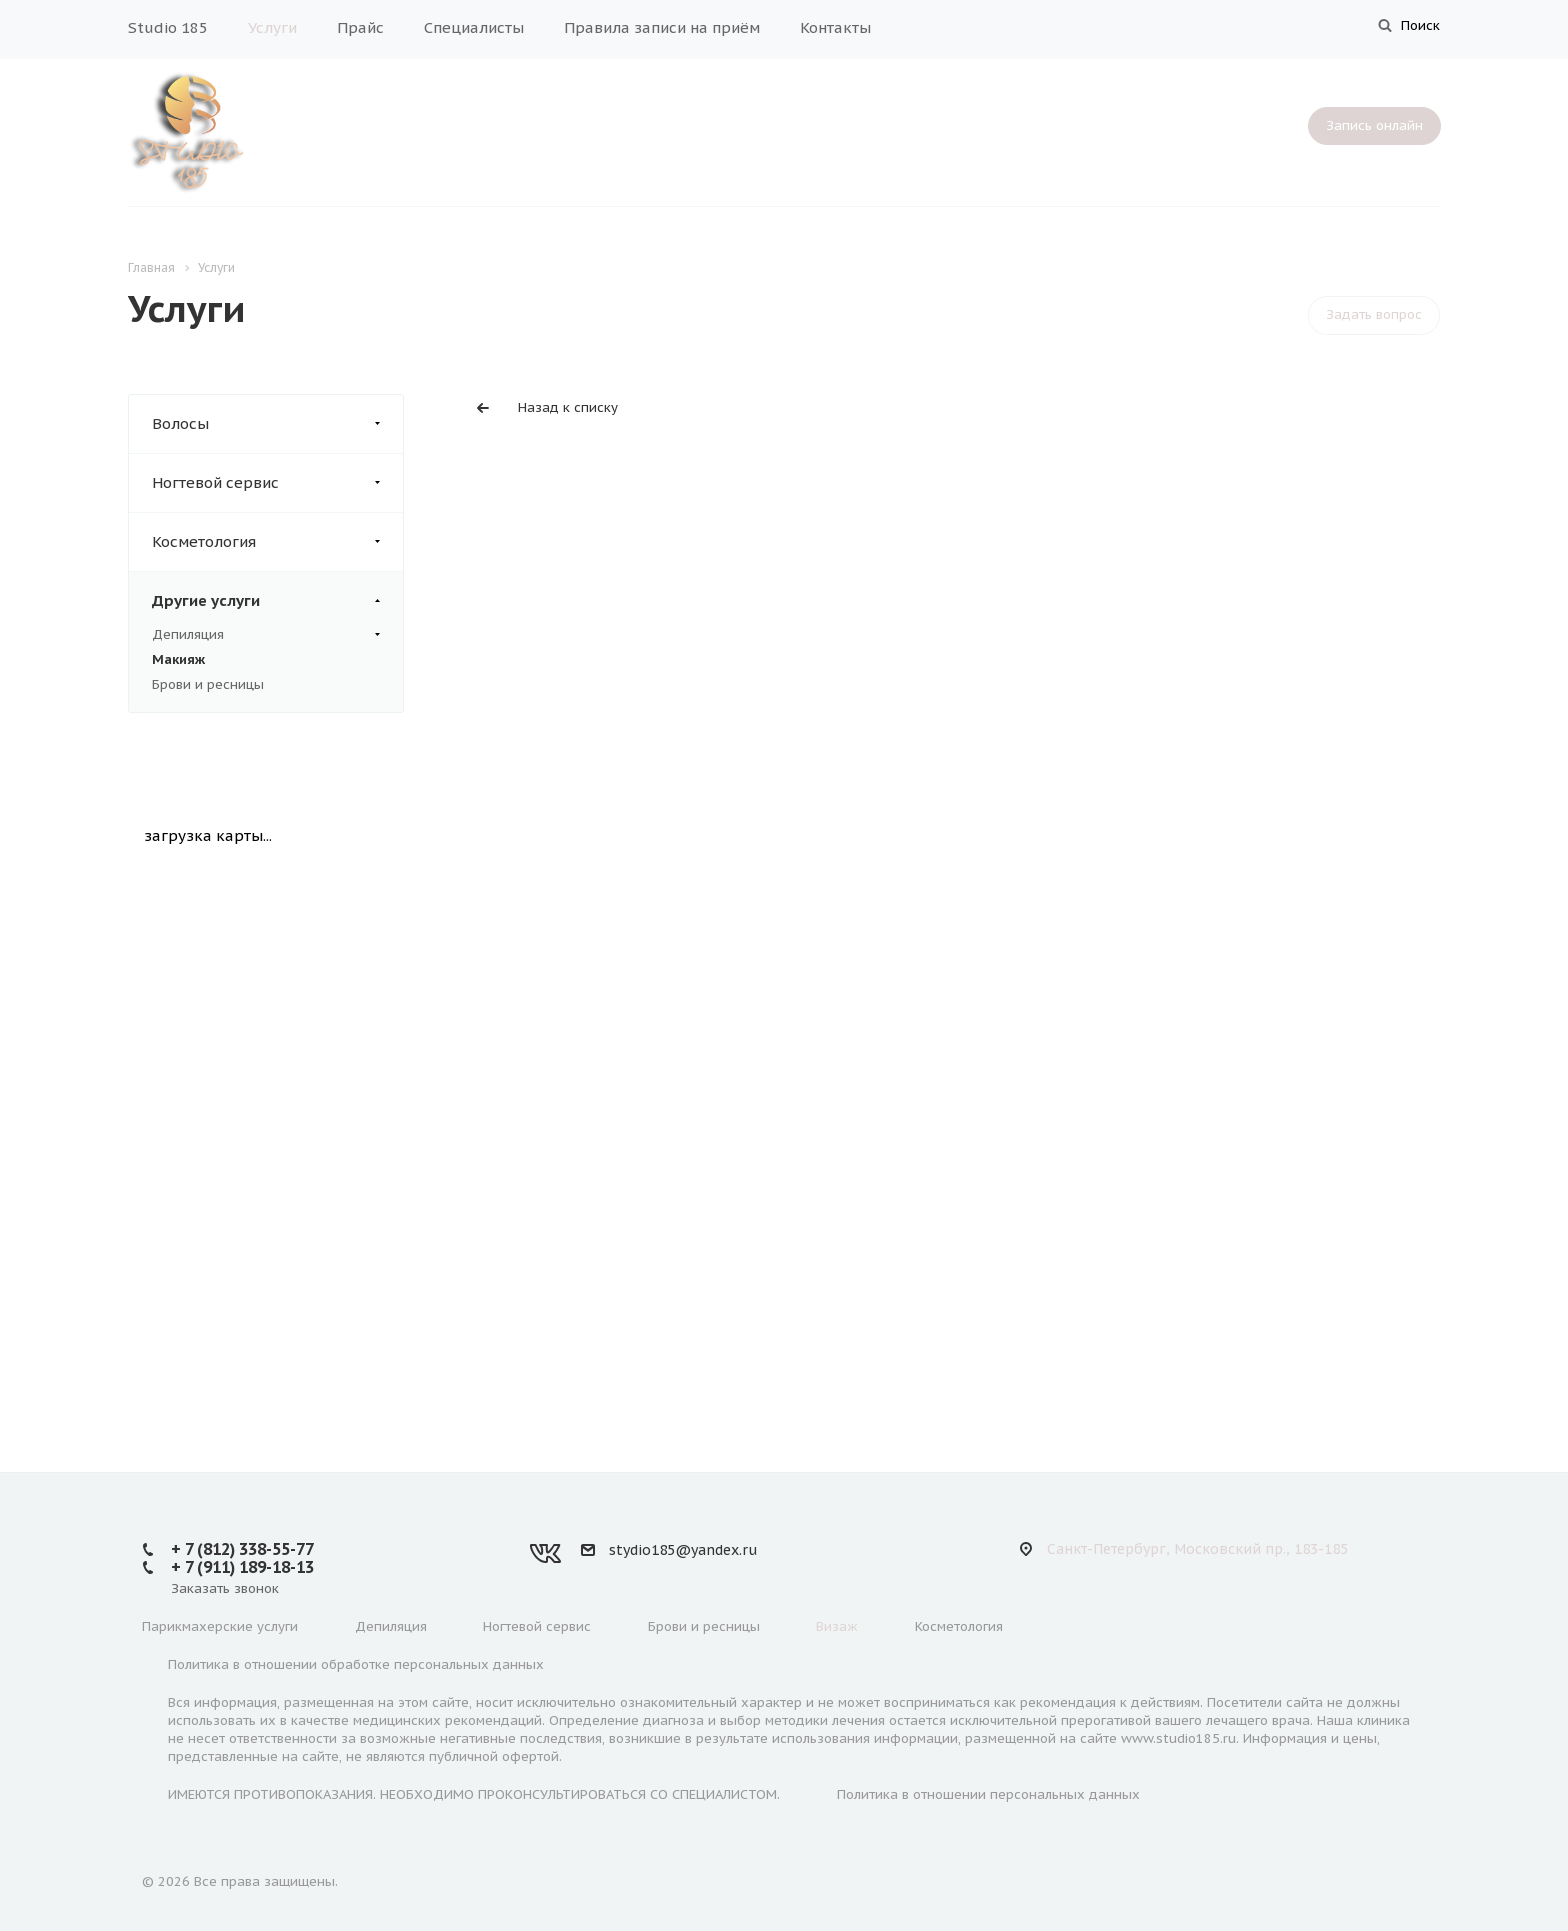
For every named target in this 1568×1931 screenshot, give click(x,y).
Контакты (835, 27)
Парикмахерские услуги (220, 1626)
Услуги (272, 27)
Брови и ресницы (208, 684)
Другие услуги (277, 601)
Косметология (277, 542)
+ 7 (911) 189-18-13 (242, 1567)
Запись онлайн (1374, 125)
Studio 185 (168, 27)
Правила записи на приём (662, 27)
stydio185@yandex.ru (683, 1550)
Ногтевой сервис (277, 483)
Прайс (360, 27)
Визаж (837, 1626)
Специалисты (474, 27)
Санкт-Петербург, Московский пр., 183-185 (1197, 1549)
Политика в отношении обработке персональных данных (356, 1664)
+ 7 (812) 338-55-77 (242, 1549)
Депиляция (266, 635)
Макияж (178, 659)
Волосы (277, 424)
